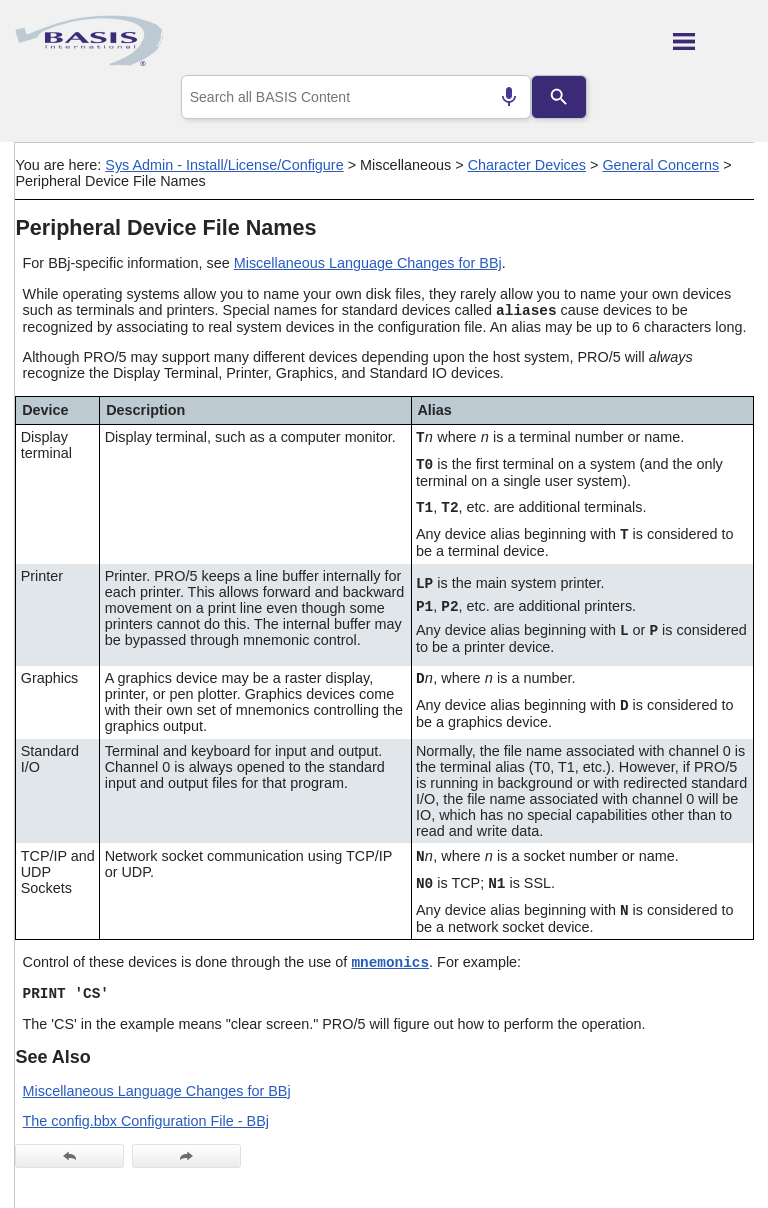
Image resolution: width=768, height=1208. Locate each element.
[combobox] (356, 97)
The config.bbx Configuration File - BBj (146, 1121)
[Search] (559, 97)
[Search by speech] (509, 97)
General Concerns (660, 165)
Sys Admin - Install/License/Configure (224, 165)
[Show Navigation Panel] (713, 41)
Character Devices (527, 165)
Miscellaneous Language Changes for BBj (368, 263)
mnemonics (390, 963)
